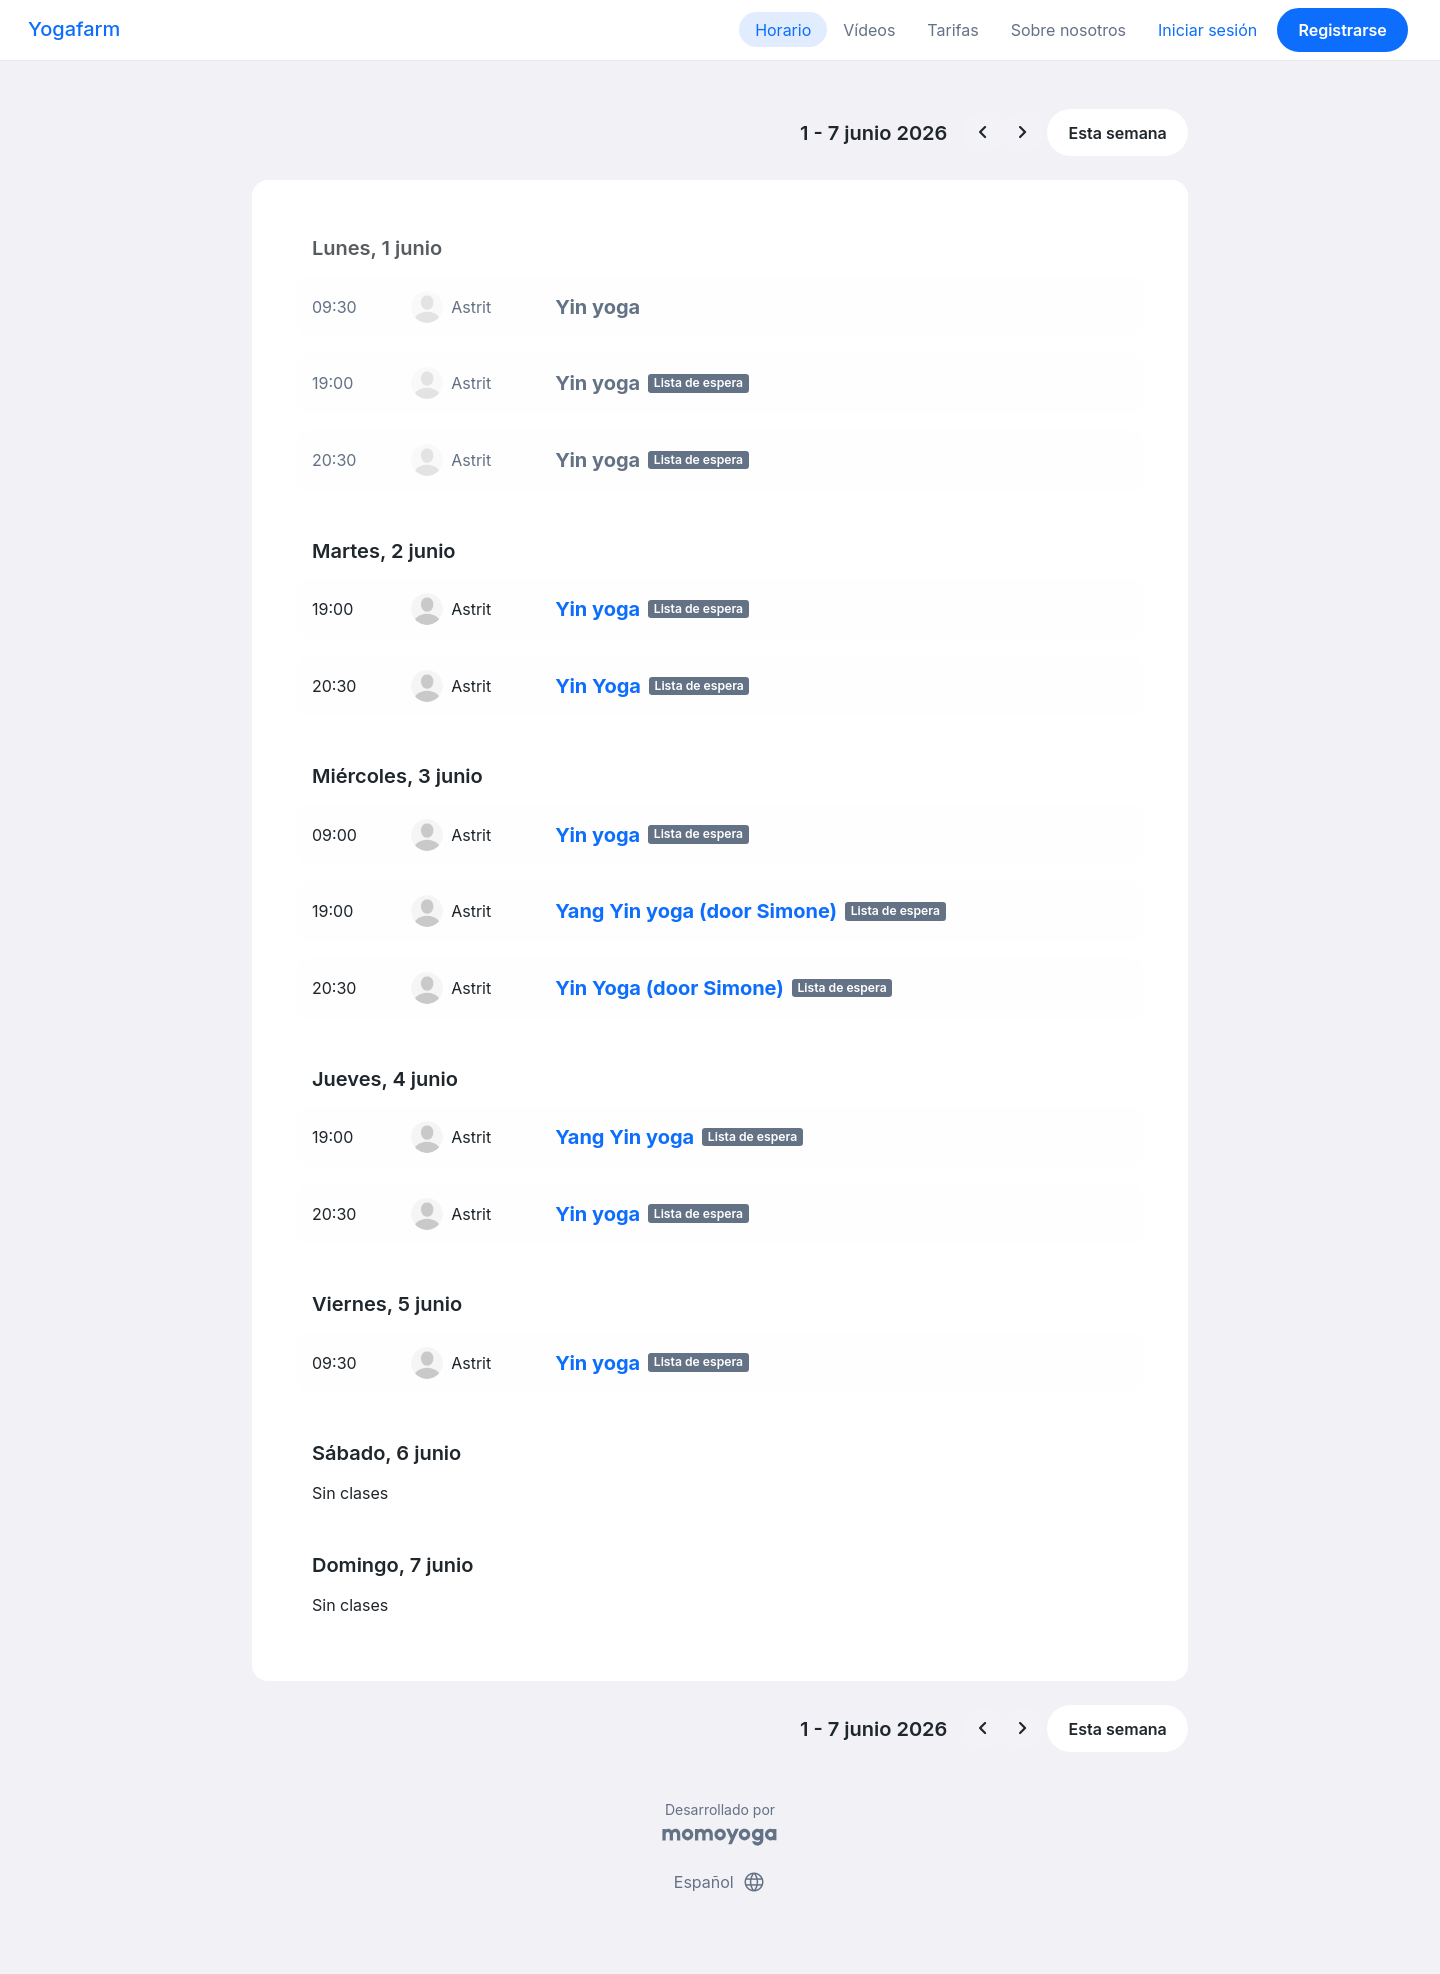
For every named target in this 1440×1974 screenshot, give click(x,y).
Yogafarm (74, 29)
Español (720, 1882)
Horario (783, 30)
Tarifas (952, 30)
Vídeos (869, 30)
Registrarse (1342, 30)
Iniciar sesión (1207, 30)
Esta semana (1118, 133)
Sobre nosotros (1068, 30)
